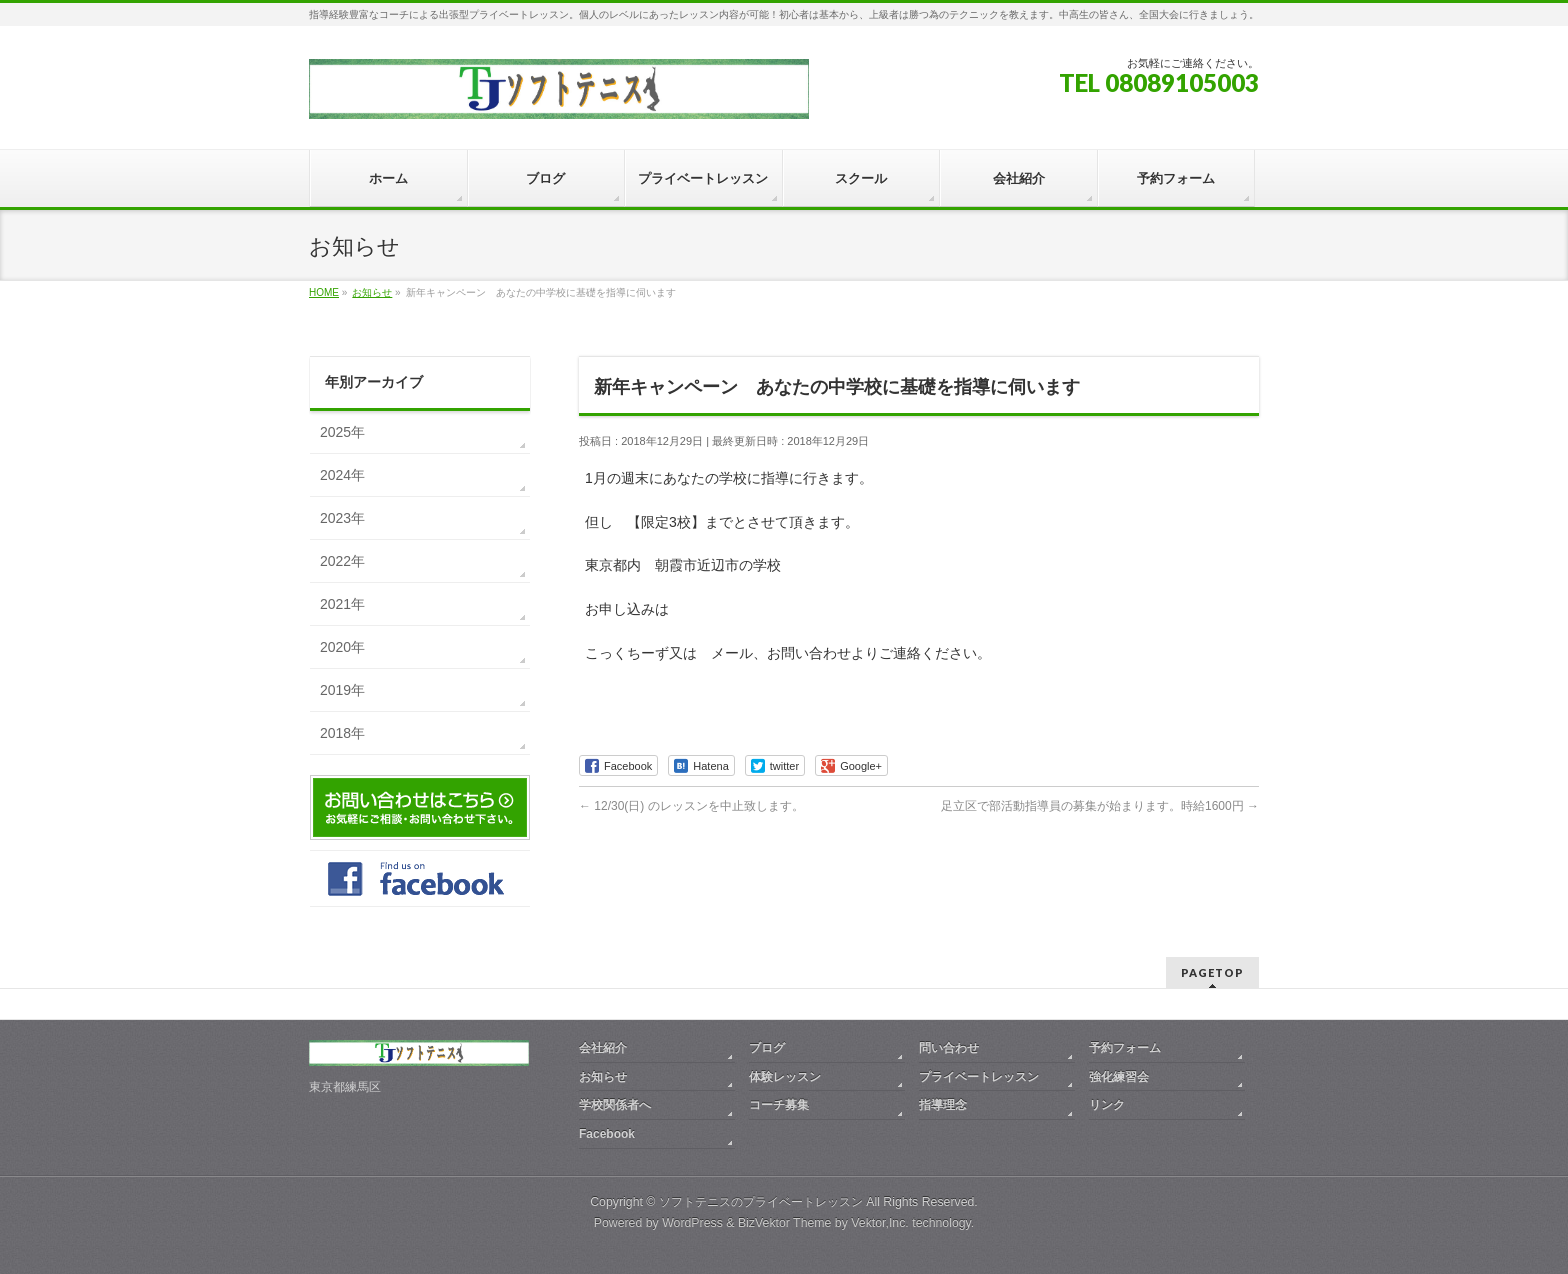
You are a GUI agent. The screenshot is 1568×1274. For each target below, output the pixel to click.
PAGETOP (1212, 972)
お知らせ (603, 1077)
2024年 (342, 475)
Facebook (607, 1134)
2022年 (342, 561)
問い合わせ (949, 1048)
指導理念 (943, 1105)
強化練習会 (1119, 1077)
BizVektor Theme (785, 1223)
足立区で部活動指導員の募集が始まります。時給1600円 (1100, 806)
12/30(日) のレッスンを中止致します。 (691, 806)
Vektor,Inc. (880, 1223)
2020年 (342, 647)
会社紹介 (603, 1048)
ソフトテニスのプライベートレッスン (761, 1202)
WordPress (692, 1223)
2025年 (342, 432)
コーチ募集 (779, 1105)
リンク (1107, 1105)
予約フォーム (1125, 1048)
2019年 (342, 690)
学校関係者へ (615, 1105)
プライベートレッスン (979, 1077)
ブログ (767, 1048)
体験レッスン (785, 1077)
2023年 (342, 518)
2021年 (342, 604)
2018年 (342, 733)
